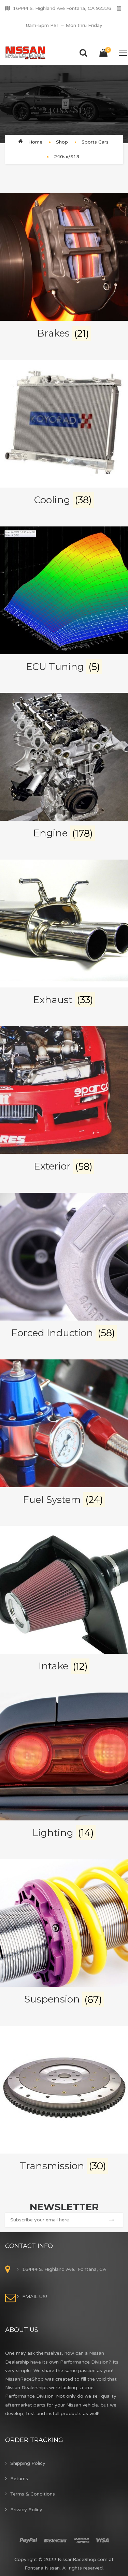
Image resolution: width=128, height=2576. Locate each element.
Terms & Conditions (32, 2494)
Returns (19, 2479)
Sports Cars (95, 142)
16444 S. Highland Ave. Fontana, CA (64, 2269)
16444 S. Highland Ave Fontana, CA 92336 (62, 8)
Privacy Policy (26, 2510)
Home (35, 142)
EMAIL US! (34, 2296)
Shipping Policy (27, 2463)
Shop (62, 142)
